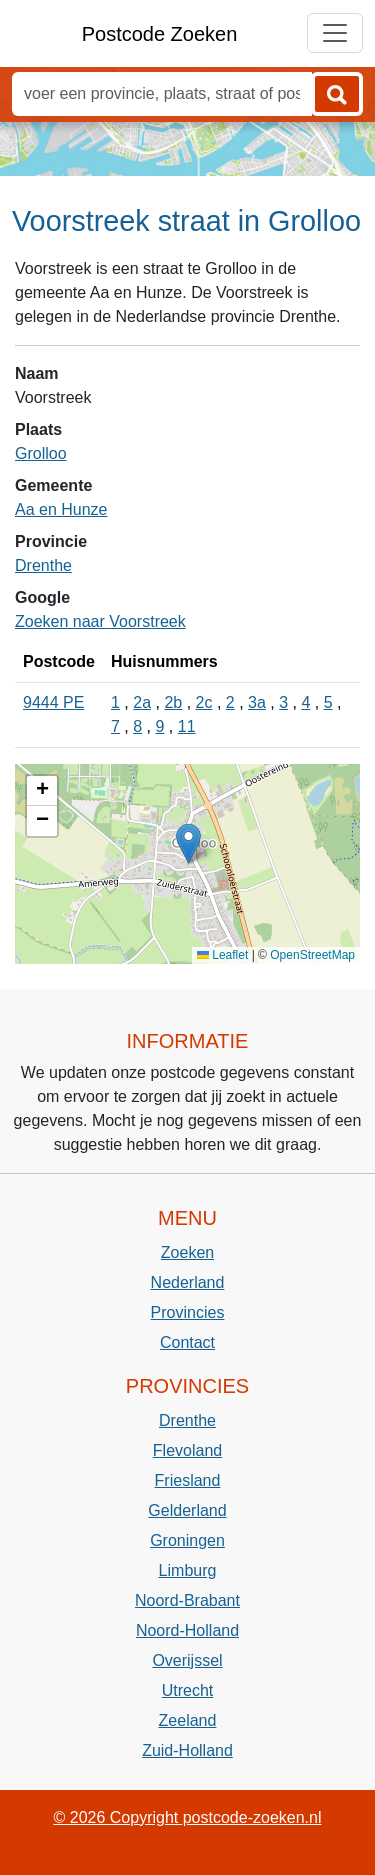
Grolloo (41, 453)
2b (173, 702)
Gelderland (187, 1510)
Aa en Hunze (61, 509)
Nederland (188, 1282)
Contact (187, 1342)
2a (142, 702)
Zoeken (187, 1252)
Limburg (188, 1570)
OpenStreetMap (312, 955)
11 (187, 726)
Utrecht (188, 1690)
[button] (188, 843)
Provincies (188, 1312)
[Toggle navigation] (335, 33)
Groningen (187, 1540)
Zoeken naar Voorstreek (100, 621)
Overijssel (187, 1660)
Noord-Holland (187, 1630)
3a (257, 702)
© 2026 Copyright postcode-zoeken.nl (188, 1817)
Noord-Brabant (187, 1600)
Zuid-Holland (187, 1750)
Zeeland (188, 1720)
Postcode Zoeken (160, 34)
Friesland (188, 1480)
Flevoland (187, 1450)
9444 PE (53, 702)
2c (204, 702)
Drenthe (43, 565)
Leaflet (222, 955)
